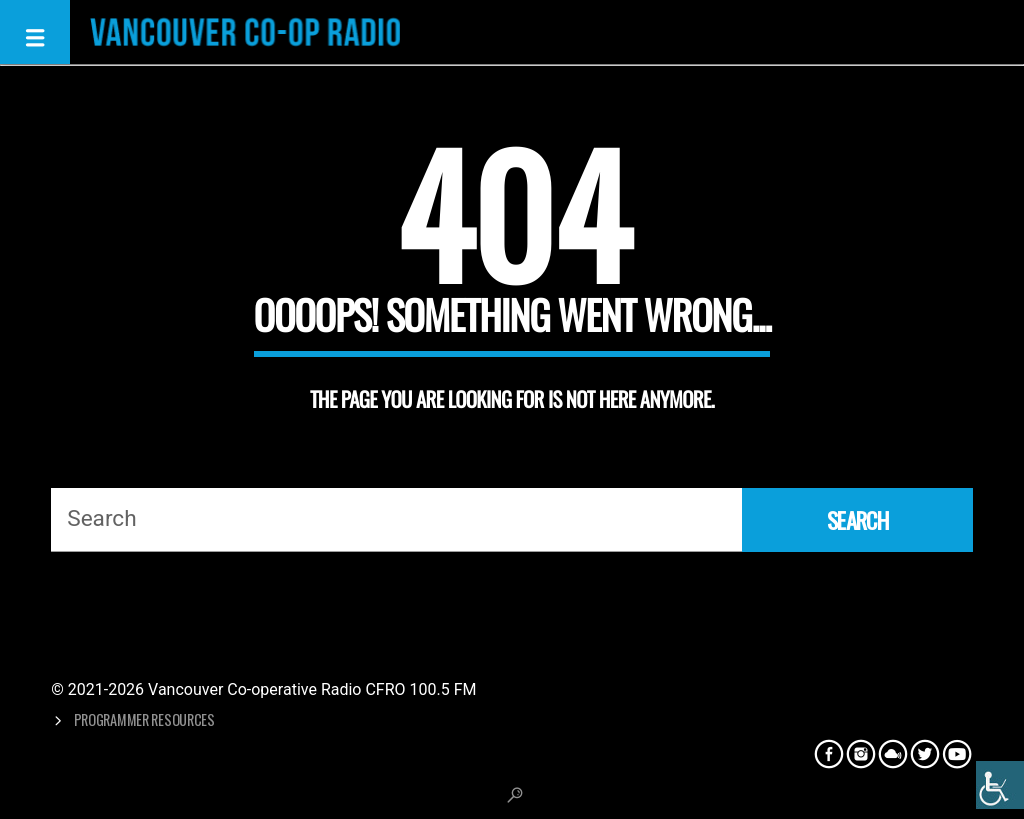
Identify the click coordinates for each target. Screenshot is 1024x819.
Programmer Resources (144, 719)
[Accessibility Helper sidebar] (1000, 785)
